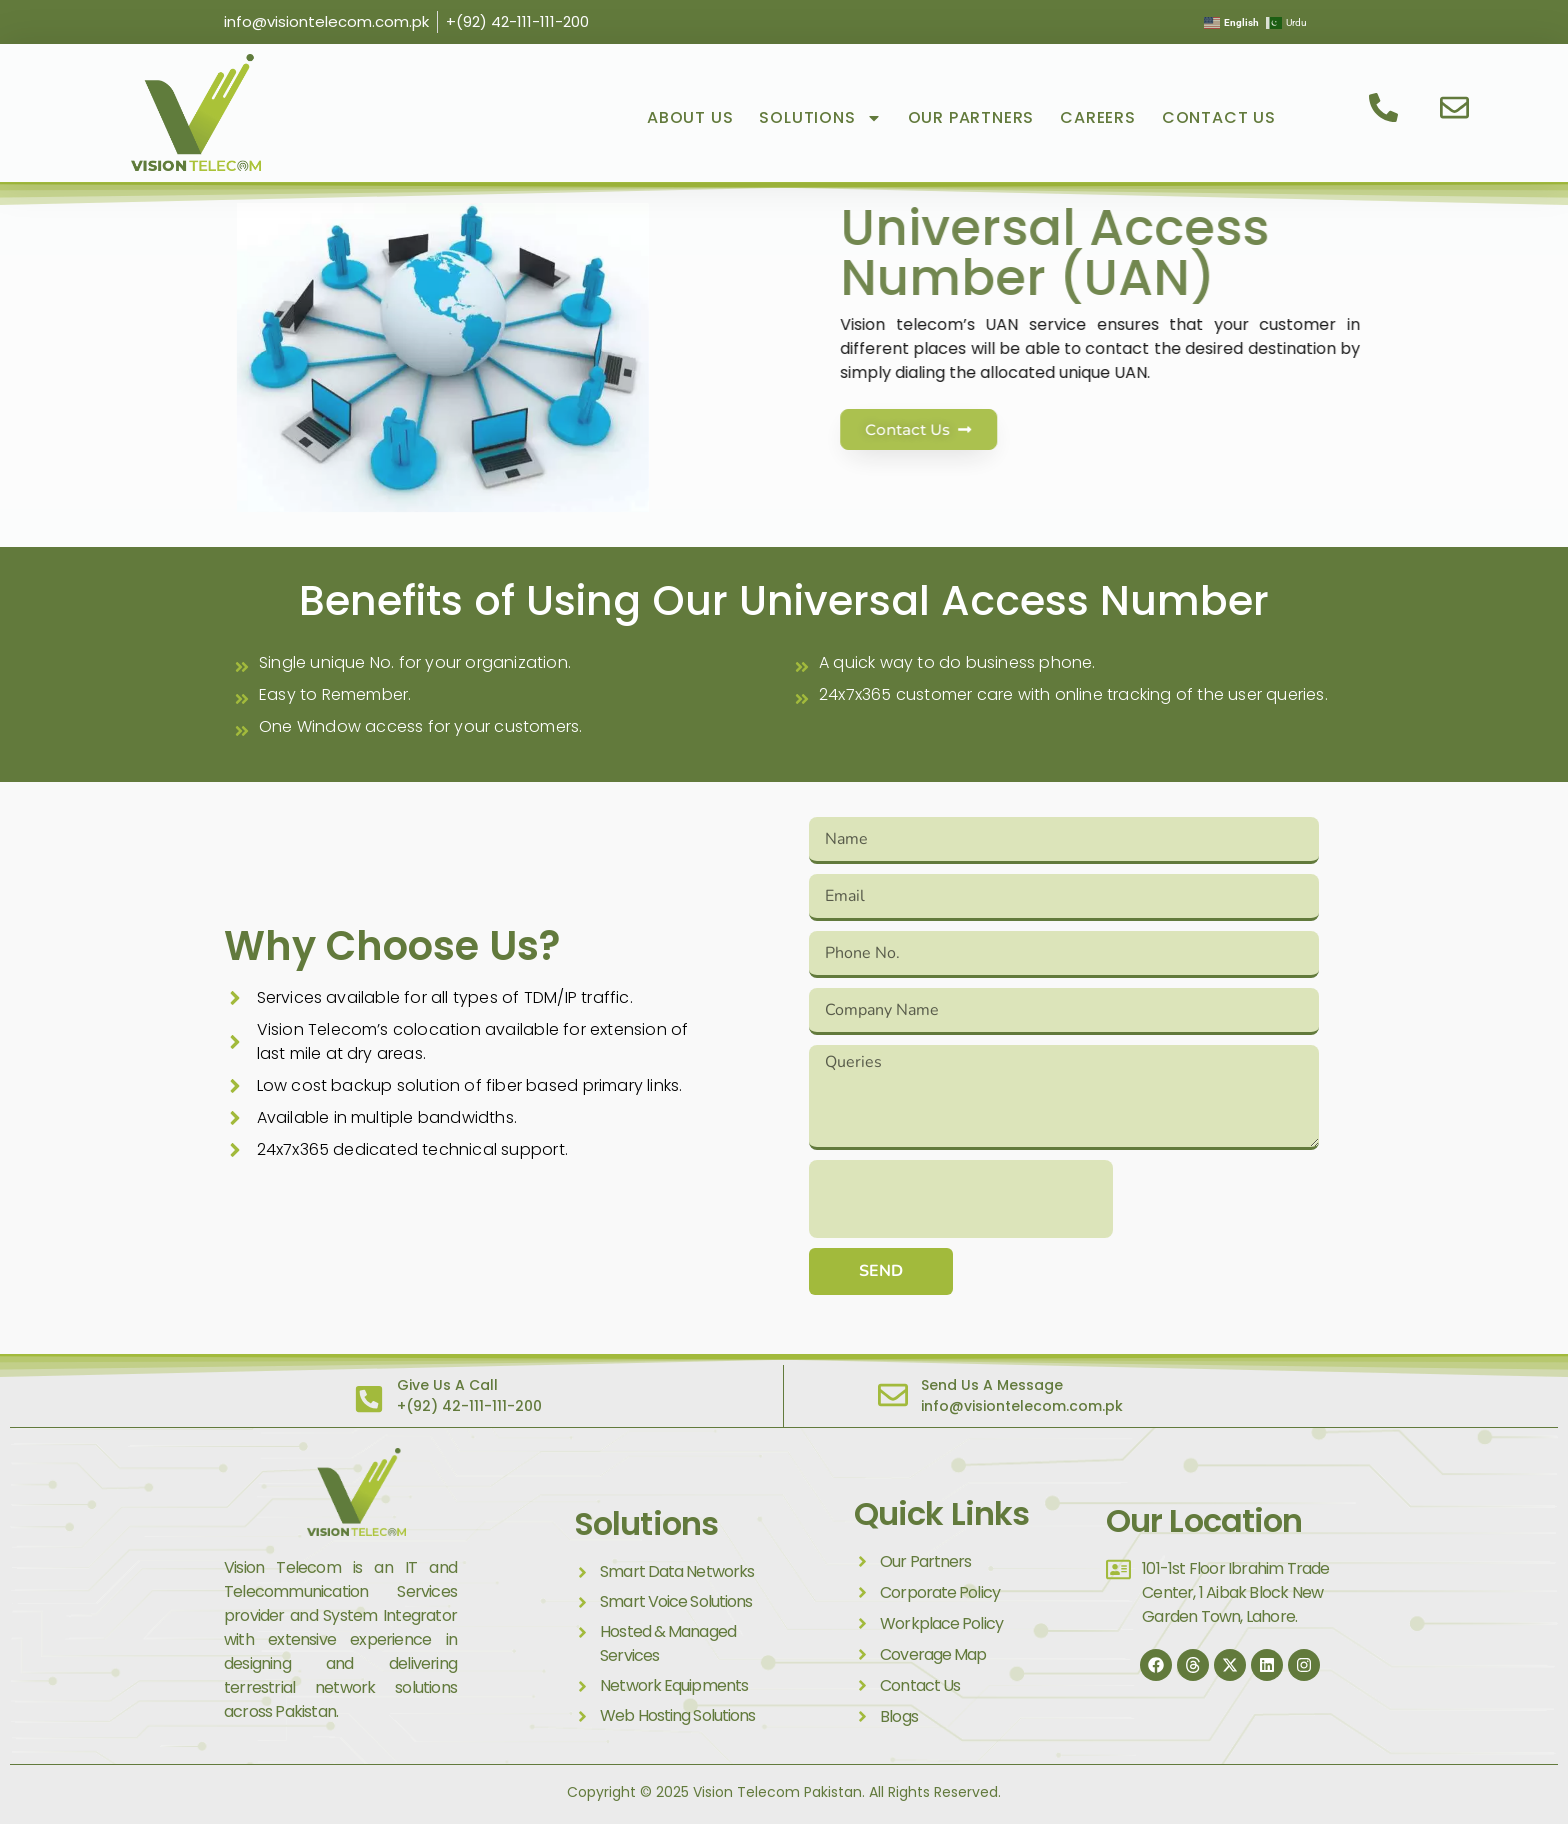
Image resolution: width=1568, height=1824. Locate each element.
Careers (1098, 117)
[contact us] (1385, 107)
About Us (690, 117)
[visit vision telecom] (196, 112)
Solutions (820, 118)
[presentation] (961, 1199)
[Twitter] (1230, 1665)
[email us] (1457, 107)
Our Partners (971, 117)
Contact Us (1219, 117)
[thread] (1193, 1665)
